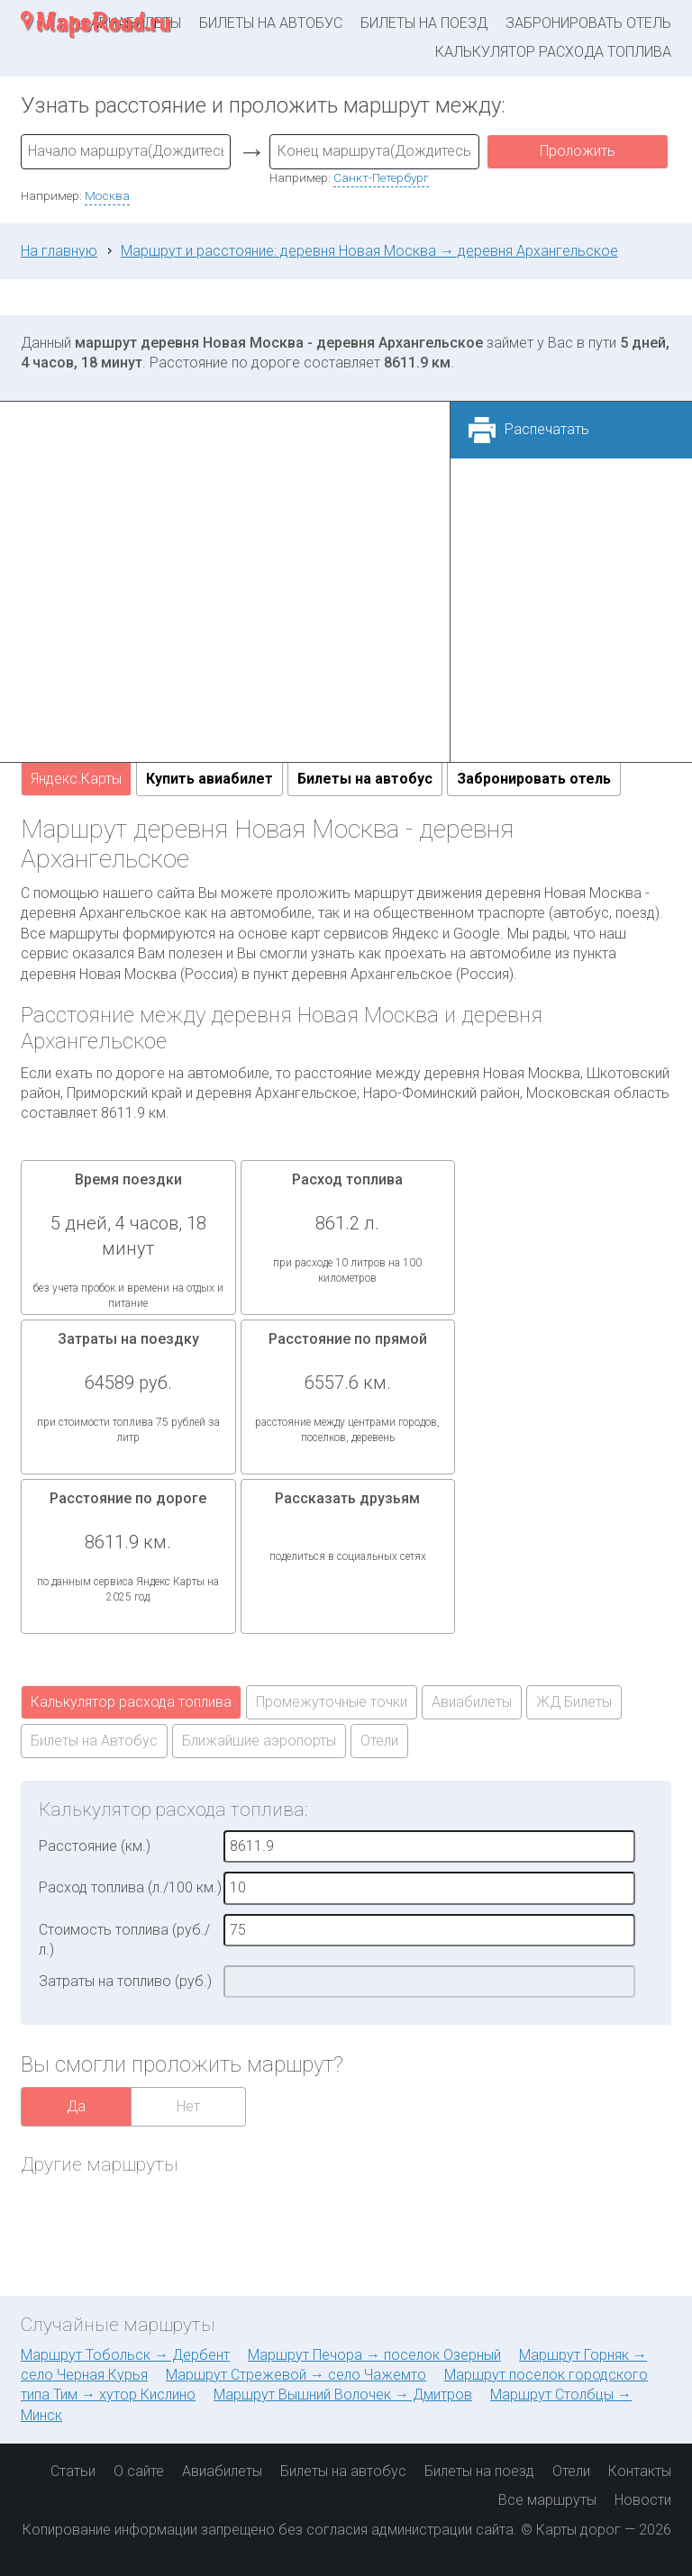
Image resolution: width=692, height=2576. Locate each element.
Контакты (639, 2471)
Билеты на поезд (423, 23)
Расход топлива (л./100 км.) (130, 1887)
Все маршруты (547, 2499)
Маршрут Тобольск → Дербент (125, 2354)
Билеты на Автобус (94, 1740)
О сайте (139, 2471)
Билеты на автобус (270, 23)
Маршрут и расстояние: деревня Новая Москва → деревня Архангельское (369, 250)
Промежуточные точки (331, 1701)
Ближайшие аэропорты (259, 1740)
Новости (643, 2499)
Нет (188, 2106)
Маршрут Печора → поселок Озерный (374, 2354)
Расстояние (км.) (94, 1846)
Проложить (577, 150)
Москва (107, 195)
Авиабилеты (472, 1701)
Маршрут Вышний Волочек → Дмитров (343, 2394)
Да (76, 2106)
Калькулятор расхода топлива (553, 51)
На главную (59, 250)
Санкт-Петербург (381, 177)
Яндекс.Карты (76, 778)
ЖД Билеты (574, 1701)
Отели (379, 1740)
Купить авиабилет (209, 778)
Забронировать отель (588, 23)
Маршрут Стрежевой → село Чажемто (296, 2374)
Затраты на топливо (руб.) (125, 1981)
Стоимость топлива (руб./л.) (124, 1939)
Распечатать (547, 429)
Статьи (73, 2471)
